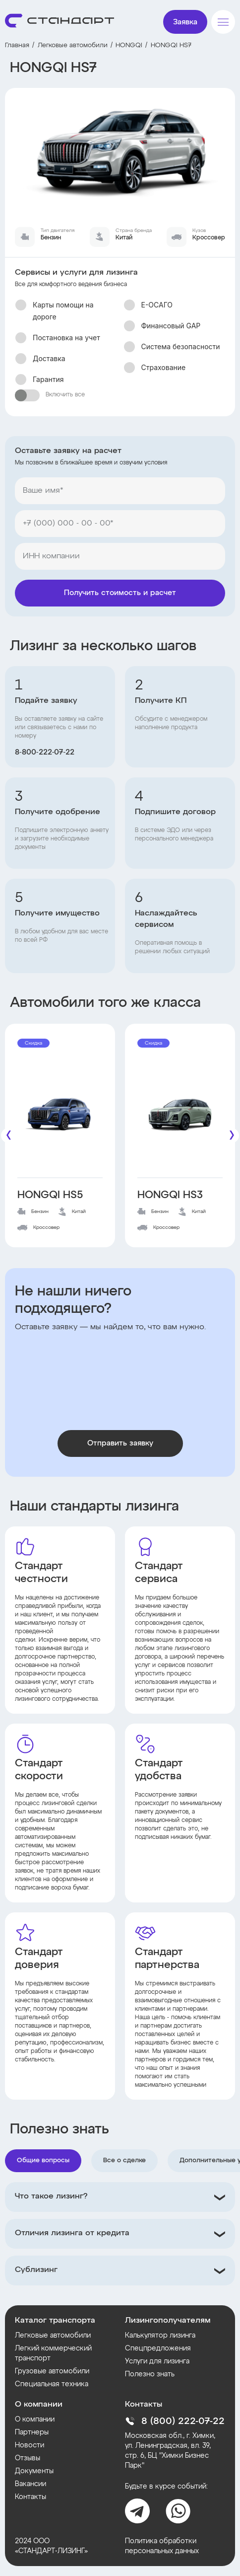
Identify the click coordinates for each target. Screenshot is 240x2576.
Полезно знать (150, 2374)
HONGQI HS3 (170, 1195)
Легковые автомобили (73, 45)
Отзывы (27, 2458)
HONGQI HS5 (50, 1195)
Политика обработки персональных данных (162, 2546)
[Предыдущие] (8, 1135)
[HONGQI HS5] (60, 1112)
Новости (29, 2445)
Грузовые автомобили (52, 2371)
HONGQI (129, 45)
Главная (17, 45)
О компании (35, 2419)
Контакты (30, 2497)
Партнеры (32, 2432)
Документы (34, 2471)
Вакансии (30, 2484)
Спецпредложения (158, 2348)
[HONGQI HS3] (180, 1112)
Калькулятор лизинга (160, 2335)
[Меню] (223, 22)
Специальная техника (51, 2384)
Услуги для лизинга (157, 2361)
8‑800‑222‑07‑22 (44, 752)
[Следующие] (231, 1135)
